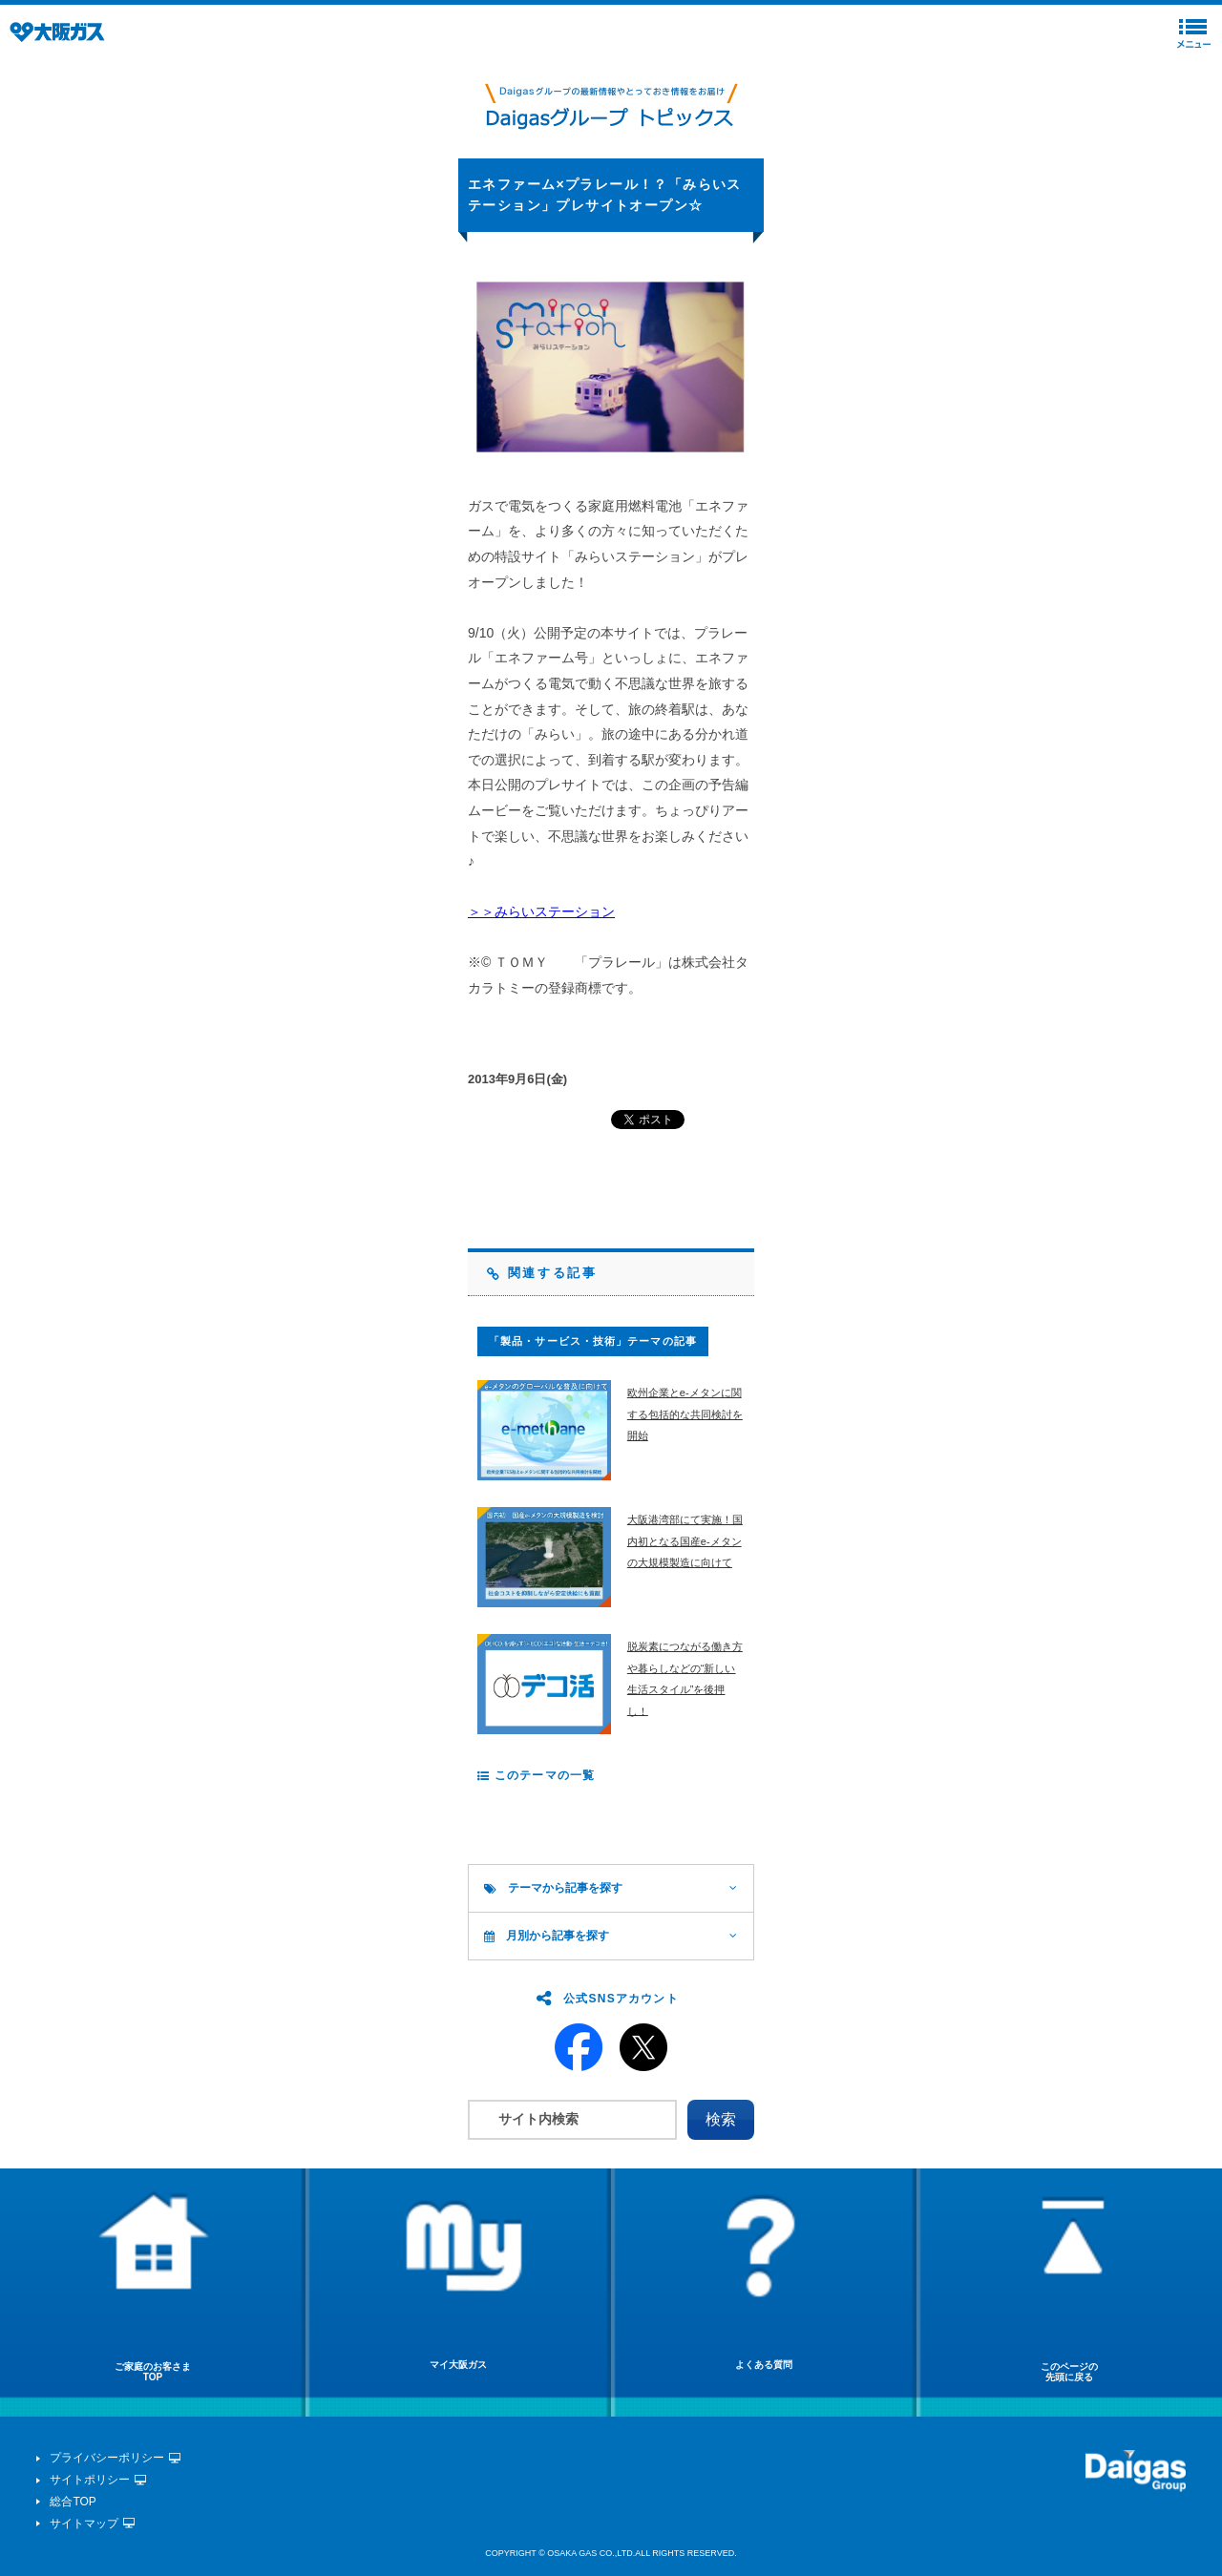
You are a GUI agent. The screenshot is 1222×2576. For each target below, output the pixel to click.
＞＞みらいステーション (541, 911)
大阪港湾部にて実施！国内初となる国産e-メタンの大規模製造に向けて (685, 1541)
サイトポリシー (90, 2479)
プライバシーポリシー (107, 2457)
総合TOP (72, 2501)
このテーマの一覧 (536, 1775)
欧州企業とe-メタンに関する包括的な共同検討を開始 (685, 1414)
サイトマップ (84, 2523)
